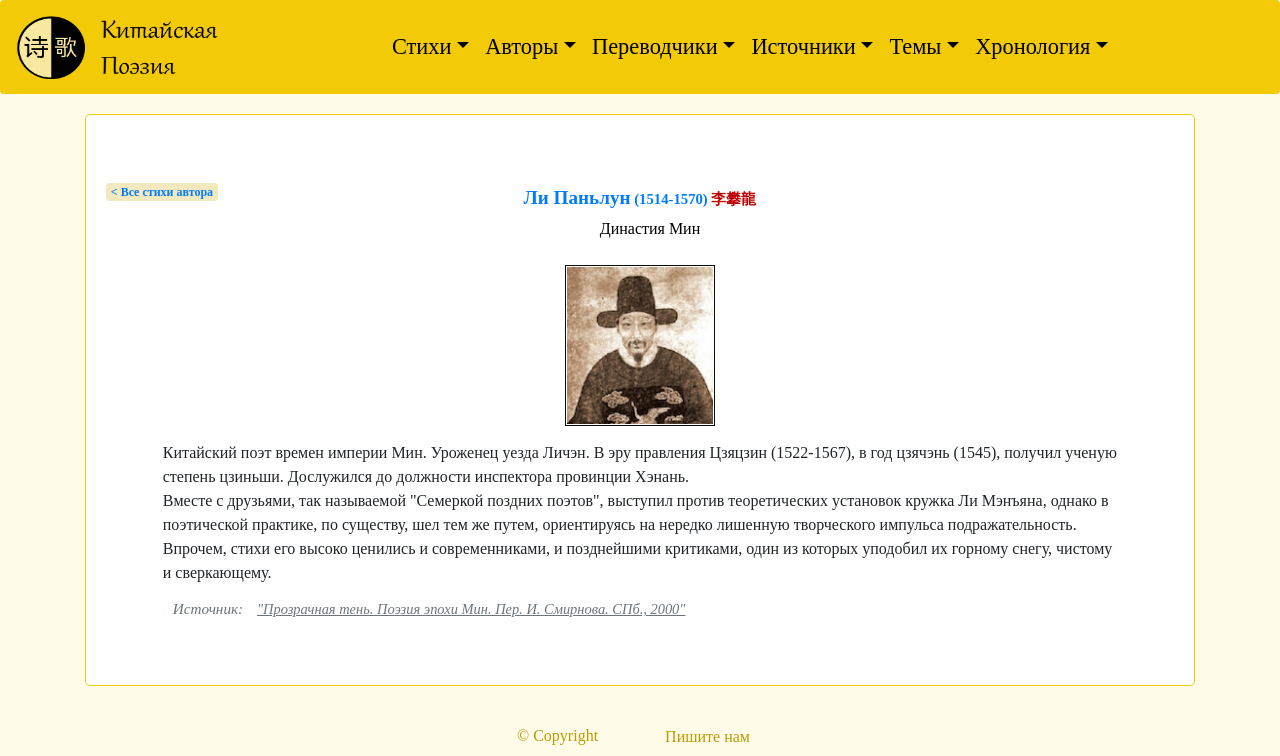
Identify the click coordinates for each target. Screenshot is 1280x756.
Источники (803, 46)
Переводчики (655, 46)
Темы (915, 46)
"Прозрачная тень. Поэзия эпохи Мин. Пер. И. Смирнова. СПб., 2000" (471, 609)
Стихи (422, 46)
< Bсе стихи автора (162, 192)
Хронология (1032, 46)
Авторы (521, 46)
